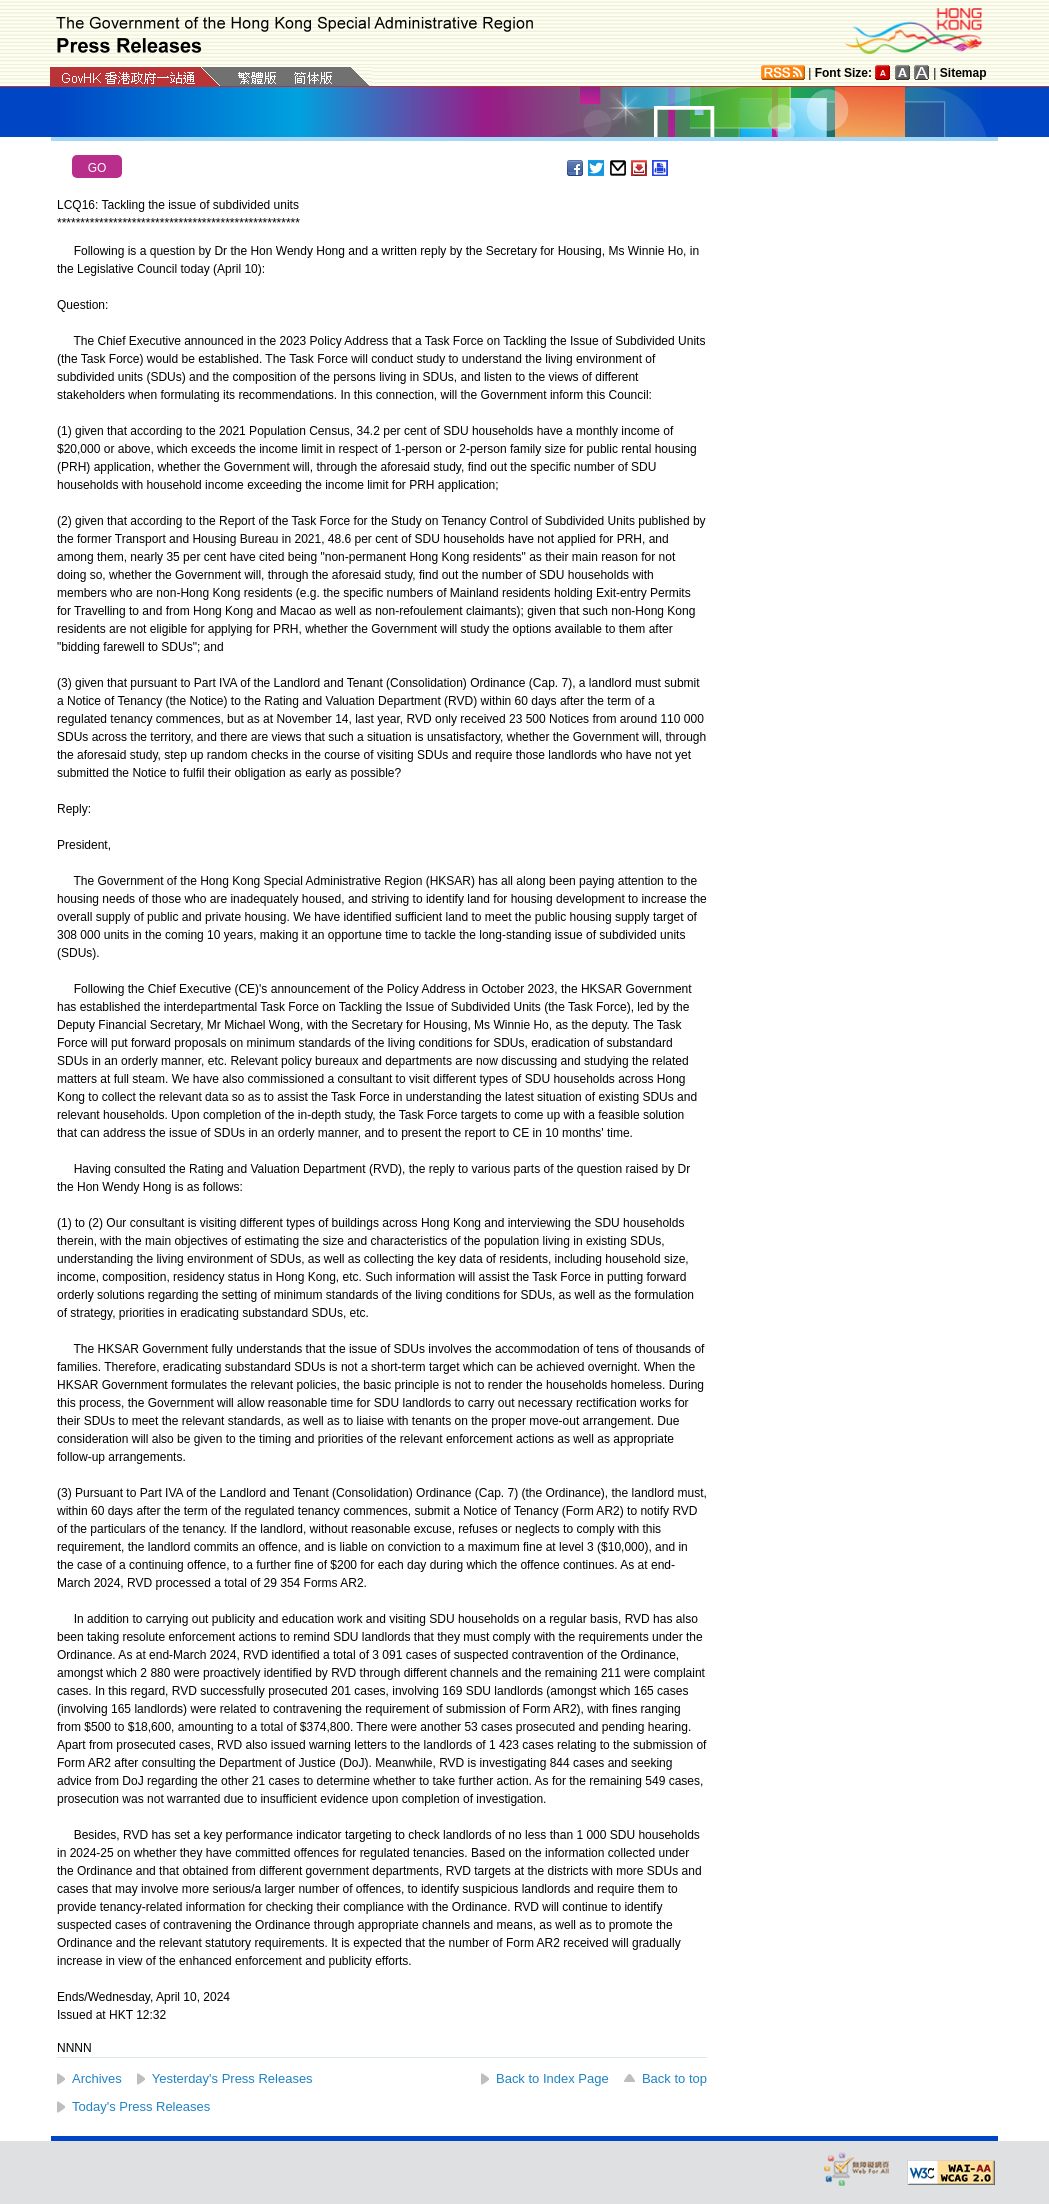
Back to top (674, 2078)
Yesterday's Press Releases (232, 2078)
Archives (97, 2078)
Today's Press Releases (141, 2106)
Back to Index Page (552, 2078)
